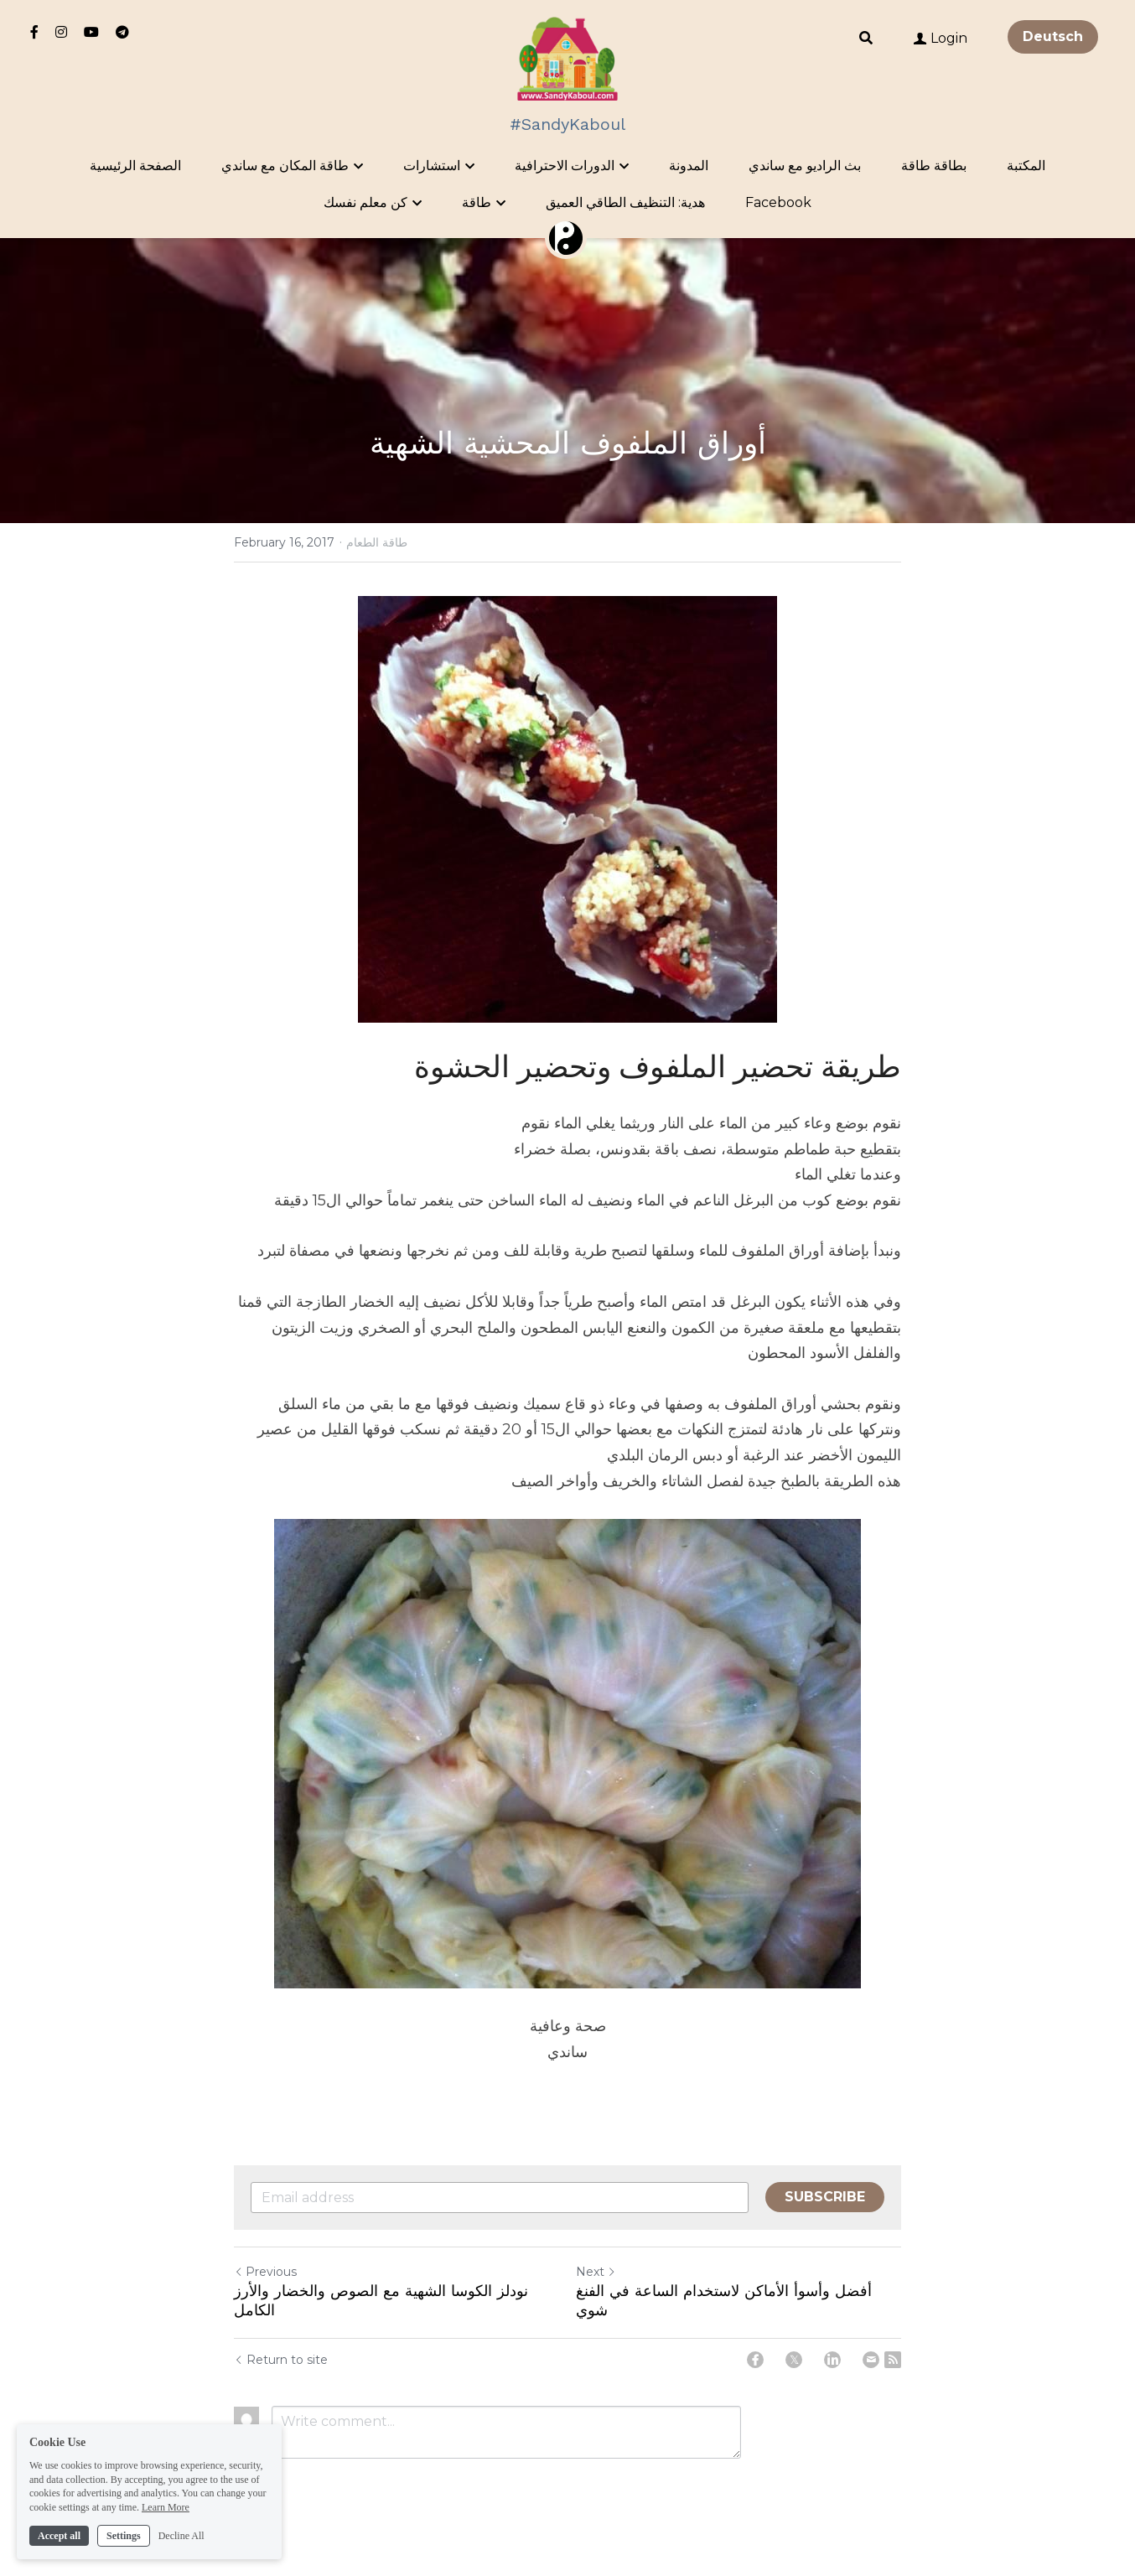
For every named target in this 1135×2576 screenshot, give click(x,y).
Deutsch (1053, 36)
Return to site (281, 2359)
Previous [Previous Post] (265, 2271)
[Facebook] (755, 2359)
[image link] (568, 57)
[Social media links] (34, 32)
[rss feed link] (892, 2359)
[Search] (866, 38)
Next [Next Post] (596, 2271)
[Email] (871, 2359)
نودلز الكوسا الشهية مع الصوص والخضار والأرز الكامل (381, 2300)
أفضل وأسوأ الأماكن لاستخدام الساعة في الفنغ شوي (724, 2300)
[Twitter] (793, 2359)
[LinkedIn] (832, 2359)
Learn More (165, 2528)
